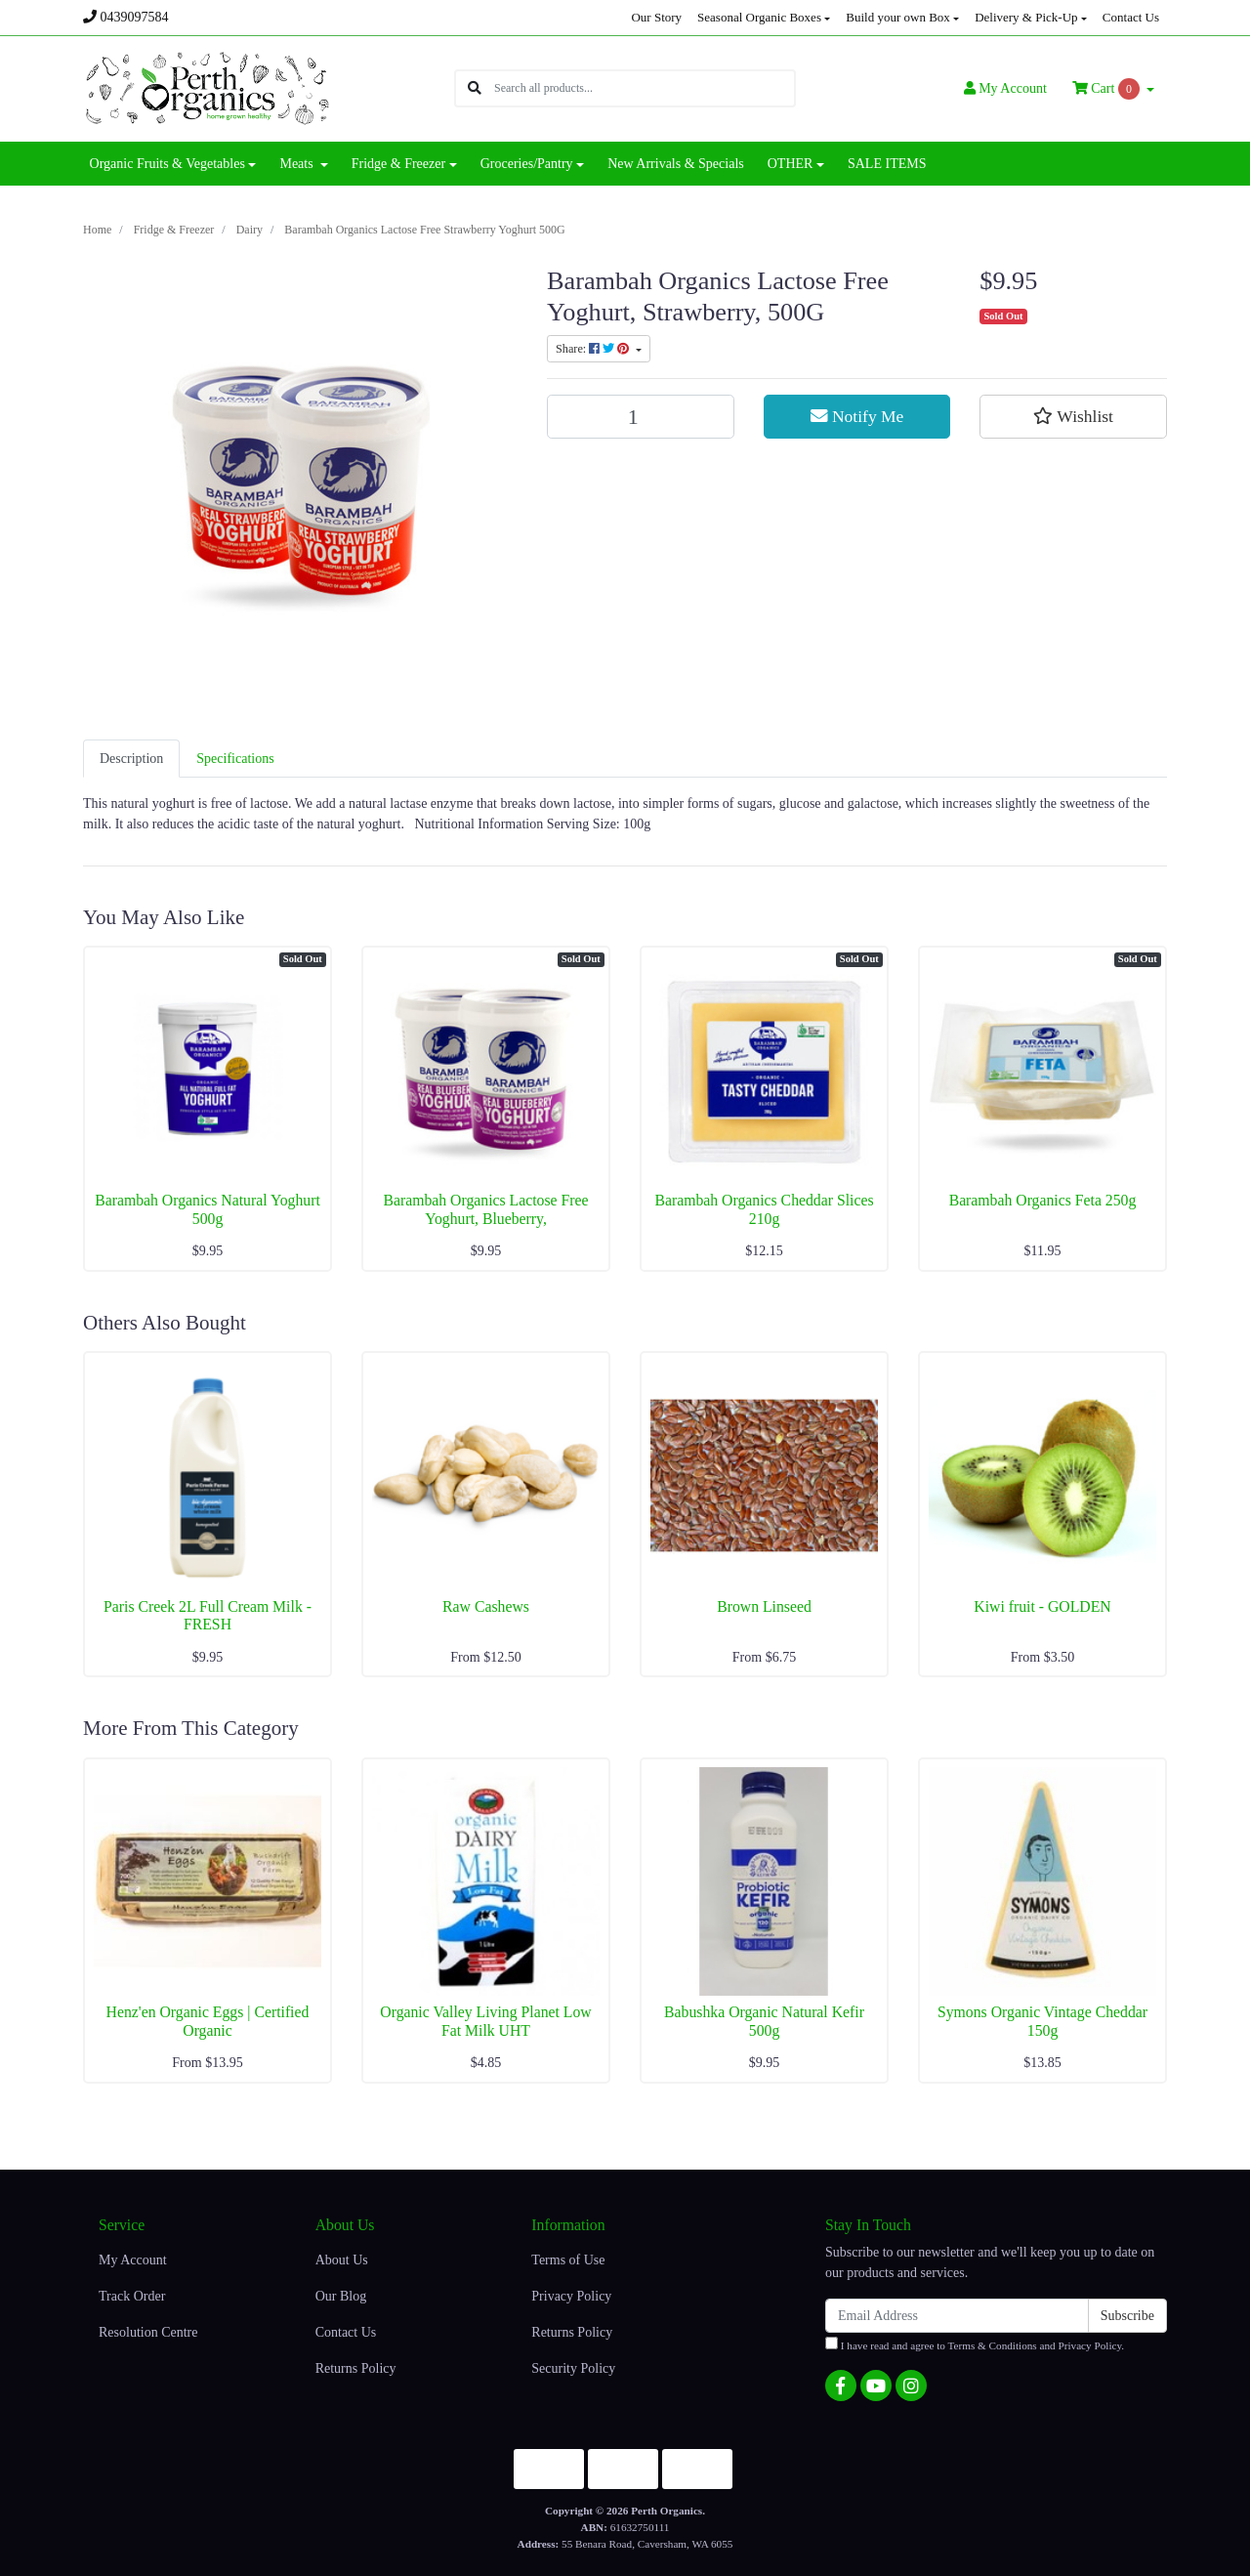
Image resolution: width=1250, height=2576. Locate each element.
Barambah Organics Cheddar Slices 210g (763, 1209)
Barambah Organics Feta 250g (1043, 1200)
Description (131, 758)
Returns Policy (355, 2368)
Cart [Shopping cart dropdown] (1108, 89)
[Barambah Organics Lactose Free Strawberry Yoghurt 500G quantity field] (640, 417)
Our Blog (341, 2296)
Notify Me (857, 416)
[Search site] (474, 88)
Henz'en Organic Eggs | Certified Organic (208, 2021)
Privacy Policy (571, 2296)
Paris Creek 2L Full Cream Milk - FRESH (208, 1615)
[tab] (131, 758)
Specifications (234, 758)
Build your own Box (898, 17)
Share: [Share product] (594, 349)
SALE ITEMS (887, 163)
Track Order (132, 2296)
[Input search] (644, 88)
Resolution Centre (148, 2332)
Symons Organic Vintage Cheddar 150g (1042, 2021)
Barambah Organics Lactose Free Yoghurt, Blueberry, (485, 1209)
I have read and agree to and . (974, 2344)
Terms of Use (567, 2260)
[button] (1073, 416)
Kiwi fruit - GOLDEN (1042, 1606)
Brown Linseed (764, 1606)
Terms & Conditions (992, 2345)
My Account (133, 2260)
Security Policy (573, 2368)
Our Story (656, 17)
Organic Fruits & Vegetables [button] (167, 163)
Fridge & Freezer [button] (398, 163)
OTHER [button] (790, 163)
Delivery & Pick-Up (1026, 17)
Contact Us (1131, 17)
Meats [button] (297, 163)
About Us (341, 2260)
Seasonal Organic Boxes (759, 17)
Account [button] (1005, 88)
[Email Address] (957, 2316)
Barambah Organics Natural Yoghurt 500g (207, 1209)
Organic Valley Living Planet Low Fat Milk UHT (485, 2021)
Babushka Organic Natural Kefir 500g (764, 2021)
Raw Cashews (485, 1606)
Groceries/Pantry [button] (526, 163)
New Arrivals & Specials (675, 163)
